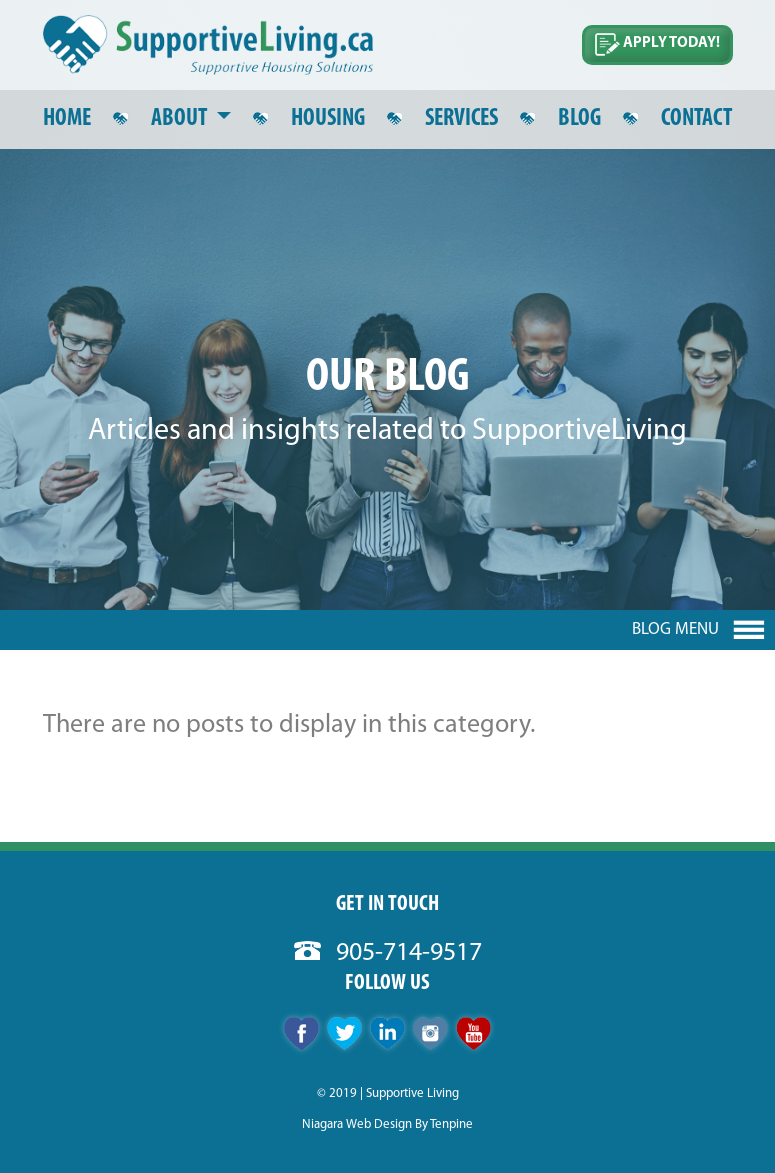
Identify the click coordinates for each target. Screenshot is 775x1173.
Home (67, 119)
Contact (696, 119)
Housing (328, 119)
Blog (579, 119)
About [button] (181, 119)
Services (461, 119)
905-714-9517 (388, 953)
